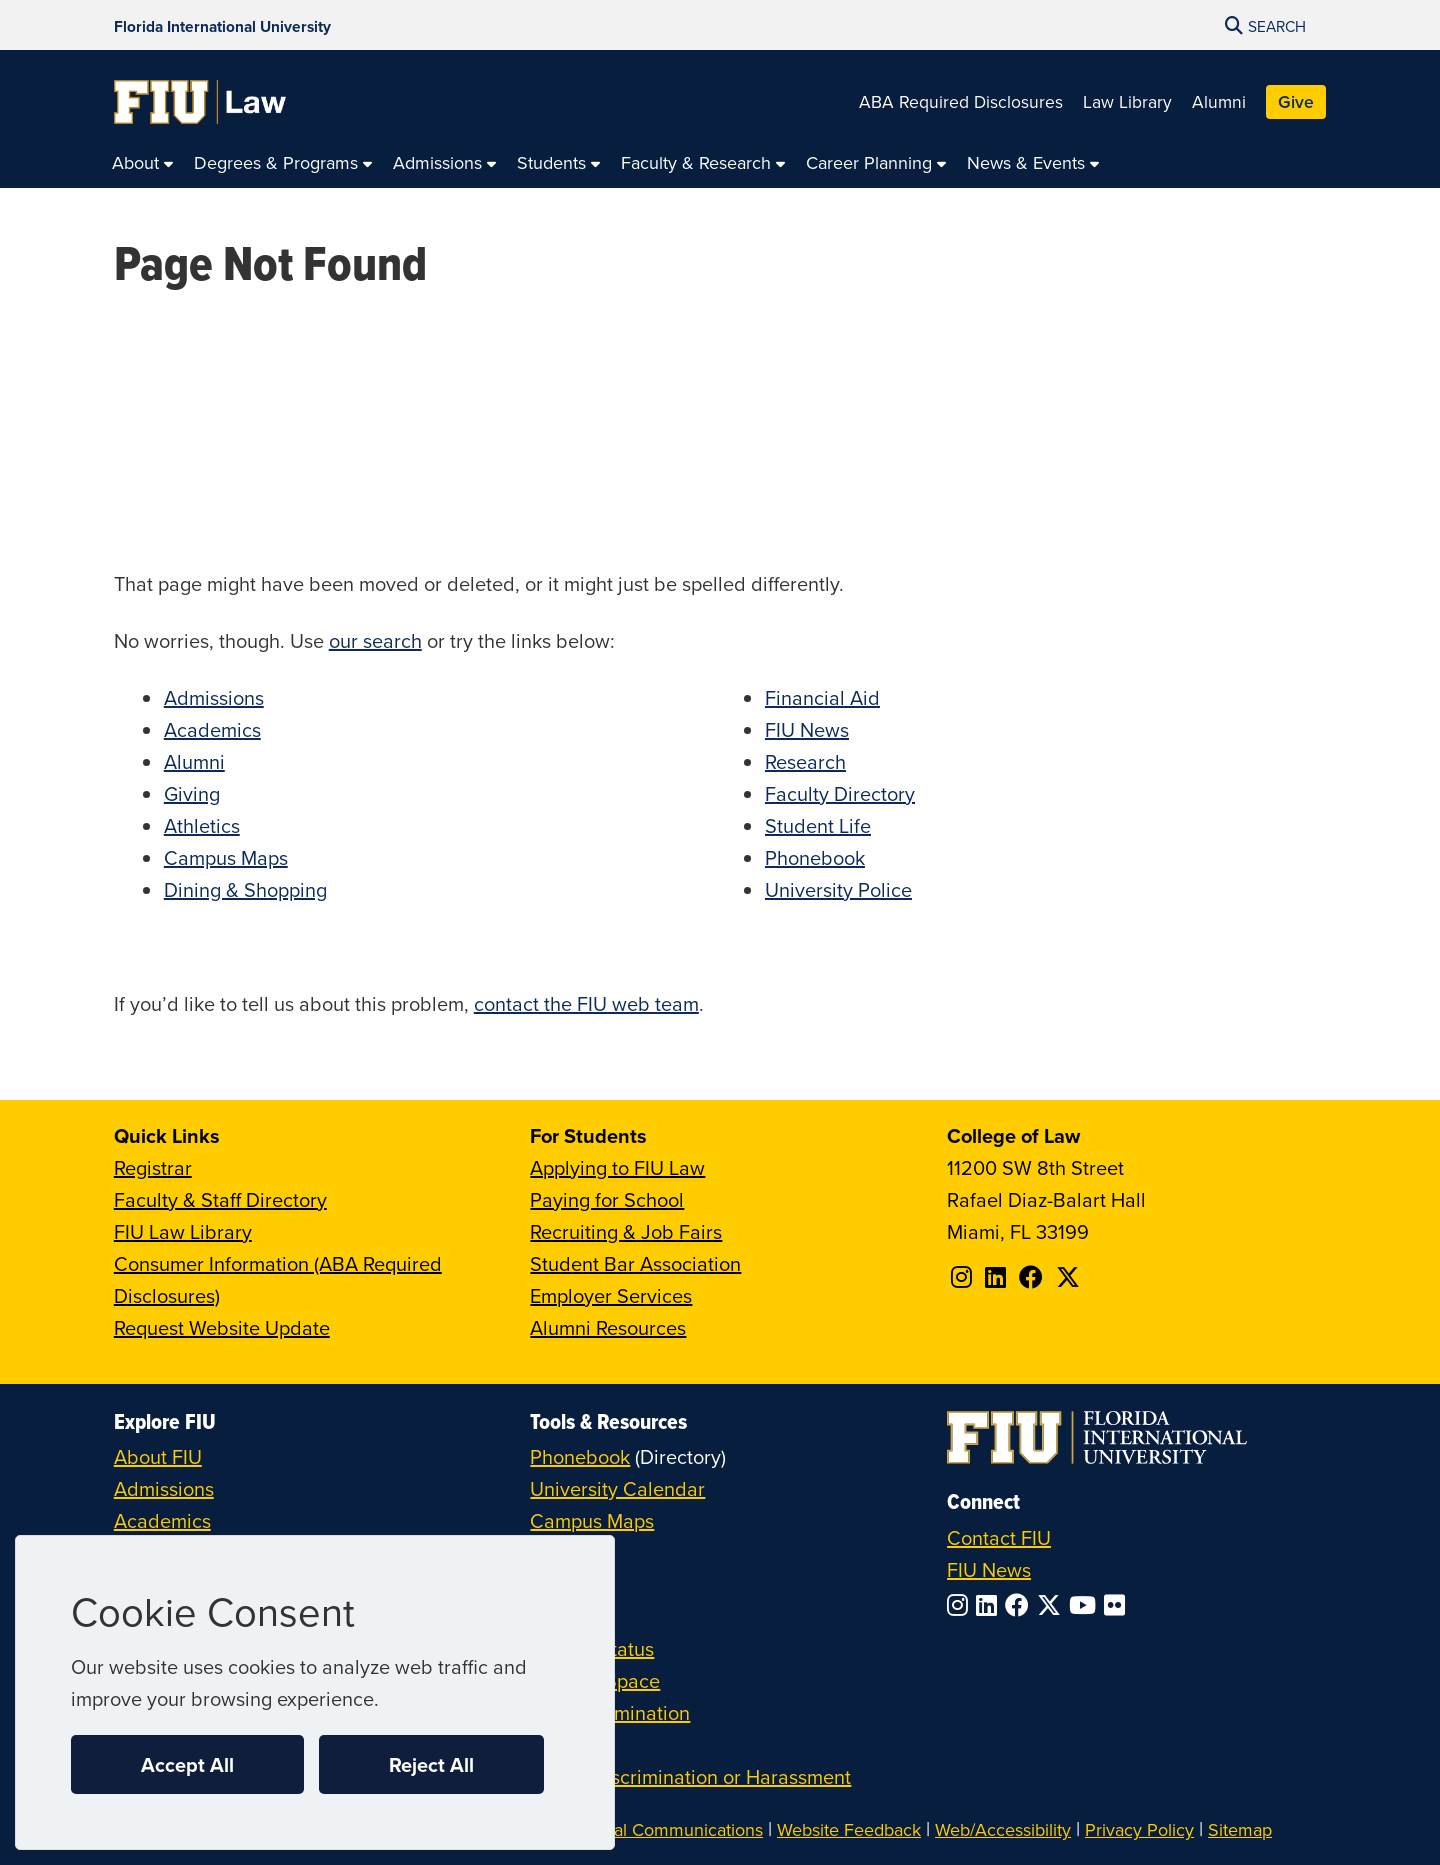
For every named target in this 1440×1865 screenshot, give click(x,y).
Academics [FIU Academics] (162, 1520)
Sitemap (1240, 1829)
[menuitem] (143, 163)
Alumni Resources (608, 1327)
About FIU (158, 1456)
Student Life (818, 825)
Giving (192, 793)
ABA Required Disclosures (961, 101)
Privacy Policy (1139, 1829)
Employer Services (611, 1295)
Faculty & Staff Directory (220, 1199)
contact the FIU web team (586, 1003)
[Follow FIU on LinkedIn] (990, 1605)
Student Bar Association (635, 1263)
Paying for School (607, 1199)
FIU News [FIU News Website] (989, 1569)
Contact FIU (999, 1537)
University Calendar (617, 1488)
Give (1296, 101)
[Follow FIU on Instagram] (961, 1605)
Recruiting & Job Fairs (626, 1231)
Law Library (1127, 101)
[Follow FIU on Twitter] (1053, 1605)
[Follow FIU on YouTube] (1086, 1605)
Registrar (153, 1167)
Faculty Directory (840, 793)
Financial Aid (822, 697)
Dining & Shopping (245, 889)
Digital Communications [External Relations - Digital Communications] (670, 1829)
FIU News (807, 729)
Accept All (187, 1764)
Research (805, 761)
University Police (838, 889)
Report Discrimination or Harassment (690, 1776)
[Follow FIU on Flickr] (1118, 1605)
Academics (212, 729)
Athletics (202, 825)
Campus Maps (226, 857)
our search (375, 640)
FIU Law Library (183, 1231)
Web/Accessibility (1003, 1829)
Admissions (214, 697)
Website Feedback (849, 1829)
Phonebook (815, 857)
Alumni (1219, 101)
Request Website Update (222, 1327)
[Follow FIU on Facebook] (1021, 1605)
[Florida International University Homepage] (222, 25)
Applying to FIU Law (617, 1167)
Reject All (431, 1764)
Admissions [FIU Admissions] (164, 1488)
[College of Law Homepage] (200, 102)
